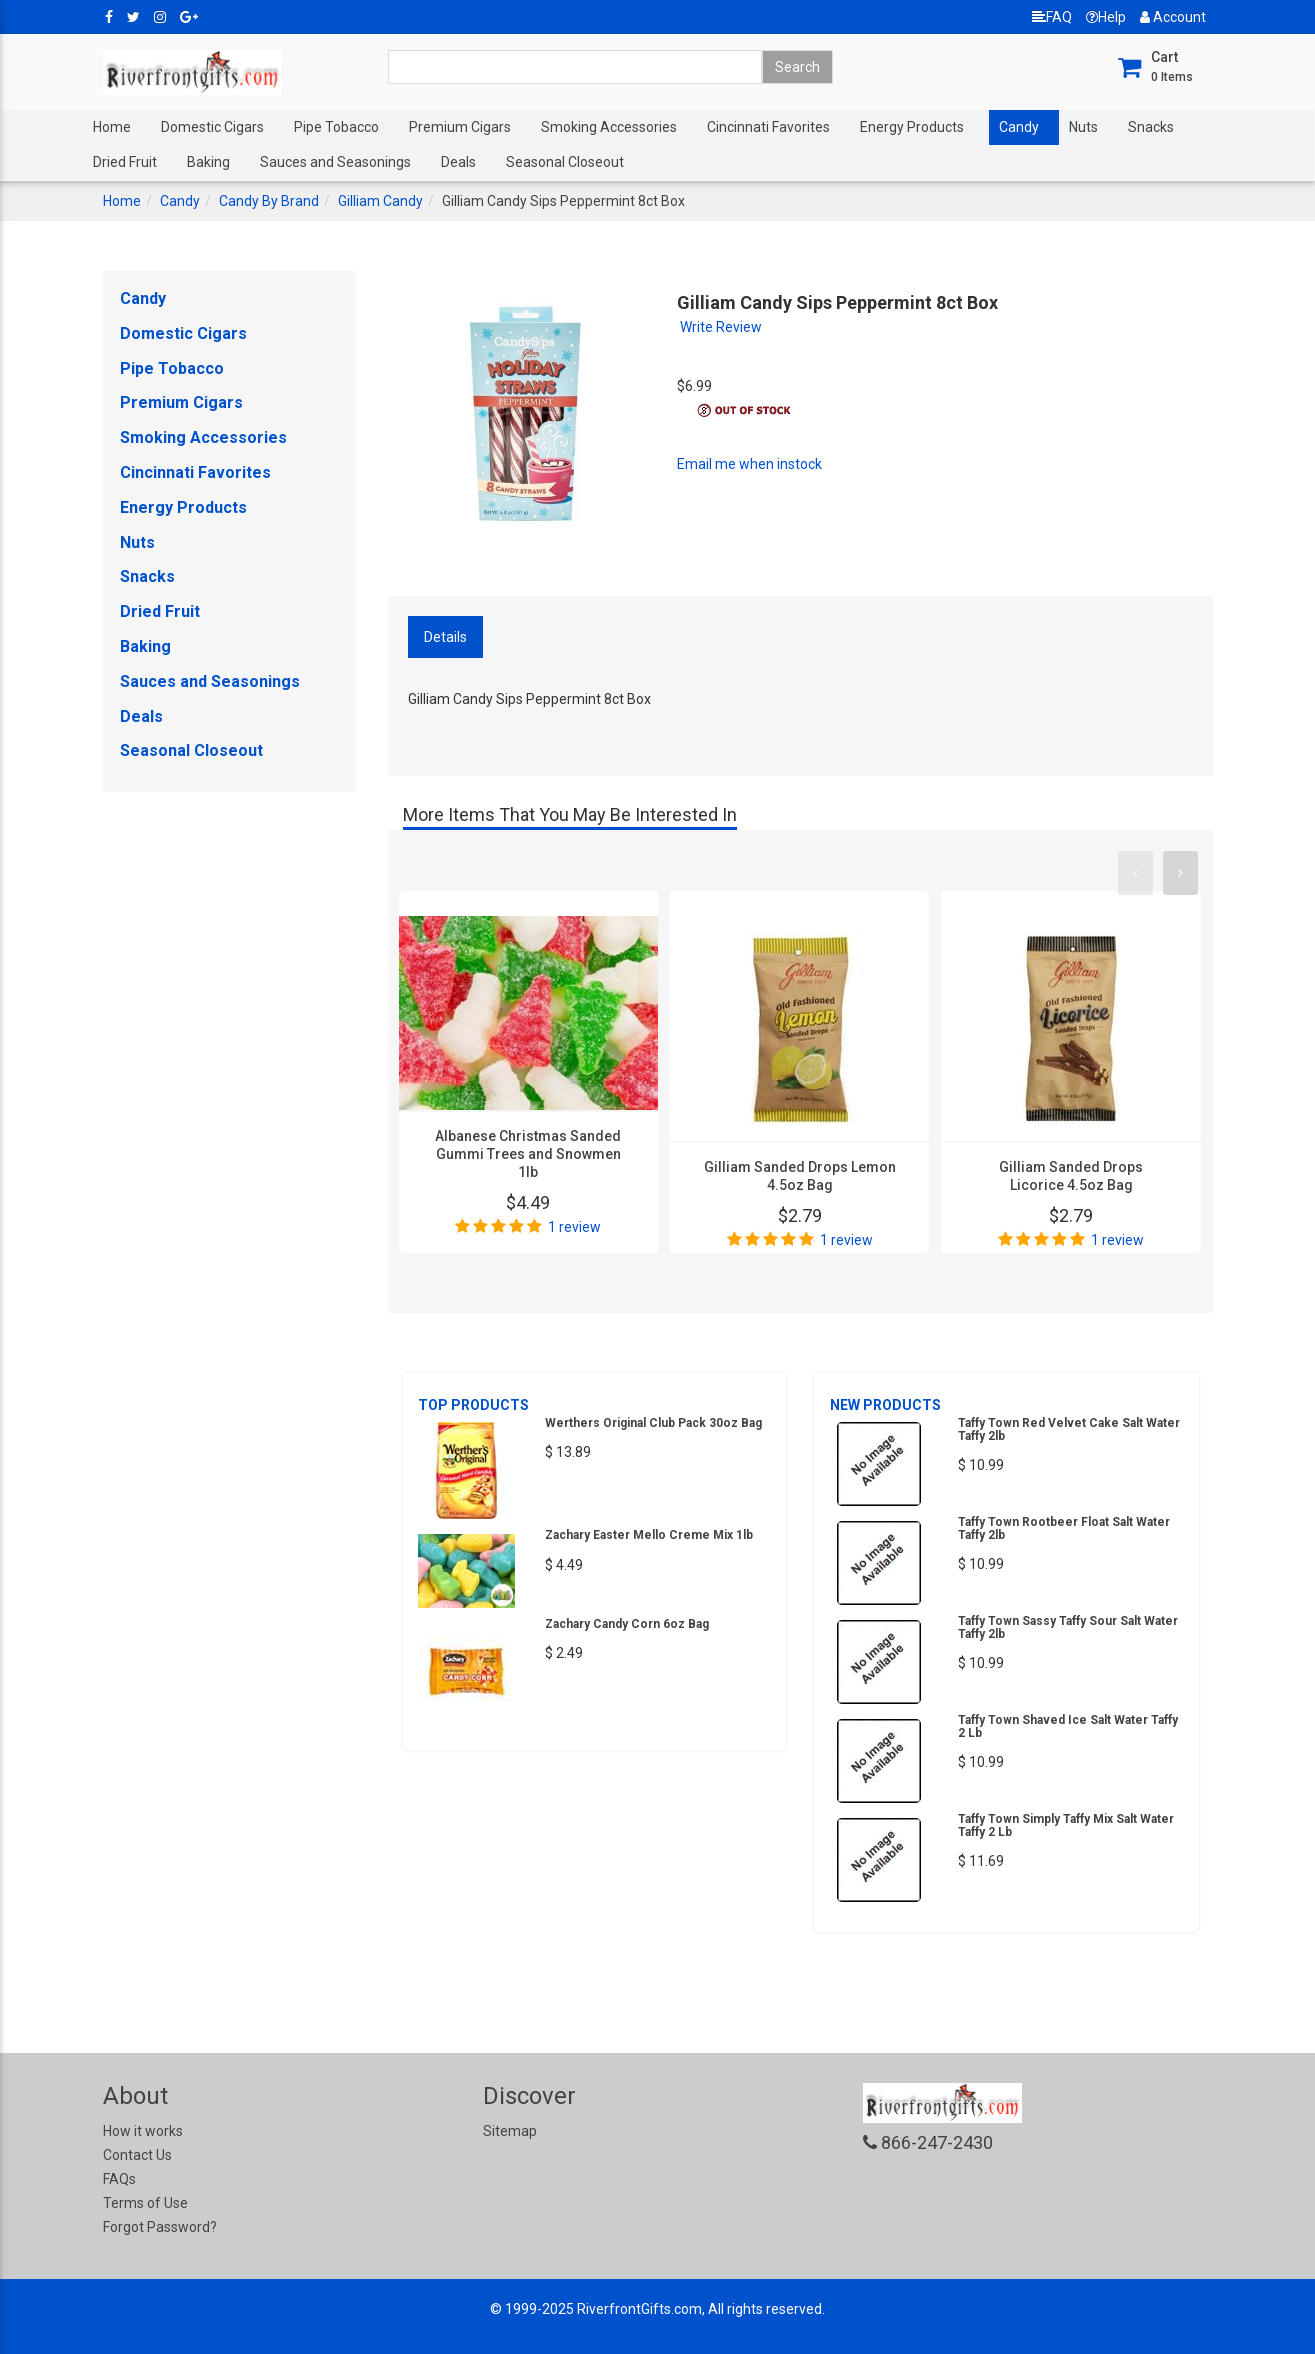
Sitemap (510, 2131)
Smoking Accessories (609, 127)
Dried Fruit (125, 162)
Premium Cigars (460, 127)
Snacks (1151, 127)
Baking (208, 162)
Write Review (721, 327)
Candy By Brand (269, 201)
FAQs (119, 2179)
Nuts (1083, 127)
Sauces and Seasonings (335, 162)
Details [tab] (445, 637)
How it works (143, 2131)
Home (112, 127)
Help (1106, 17)
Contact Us (137, 2155)
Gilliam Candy (380, 201)
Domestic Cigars (212, 127)
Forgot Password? (160, 2227)
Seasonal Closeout (565, 162)
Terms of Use (145, 2203)
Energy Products (912, 127)
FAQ (1052, 17)
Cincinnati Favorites (768, 127)
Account (1173, 17)
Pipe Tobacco (336, 127)
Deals (458, 162)
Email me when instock (749, 464)
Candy (1019, 127)
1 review (574, 1227)
